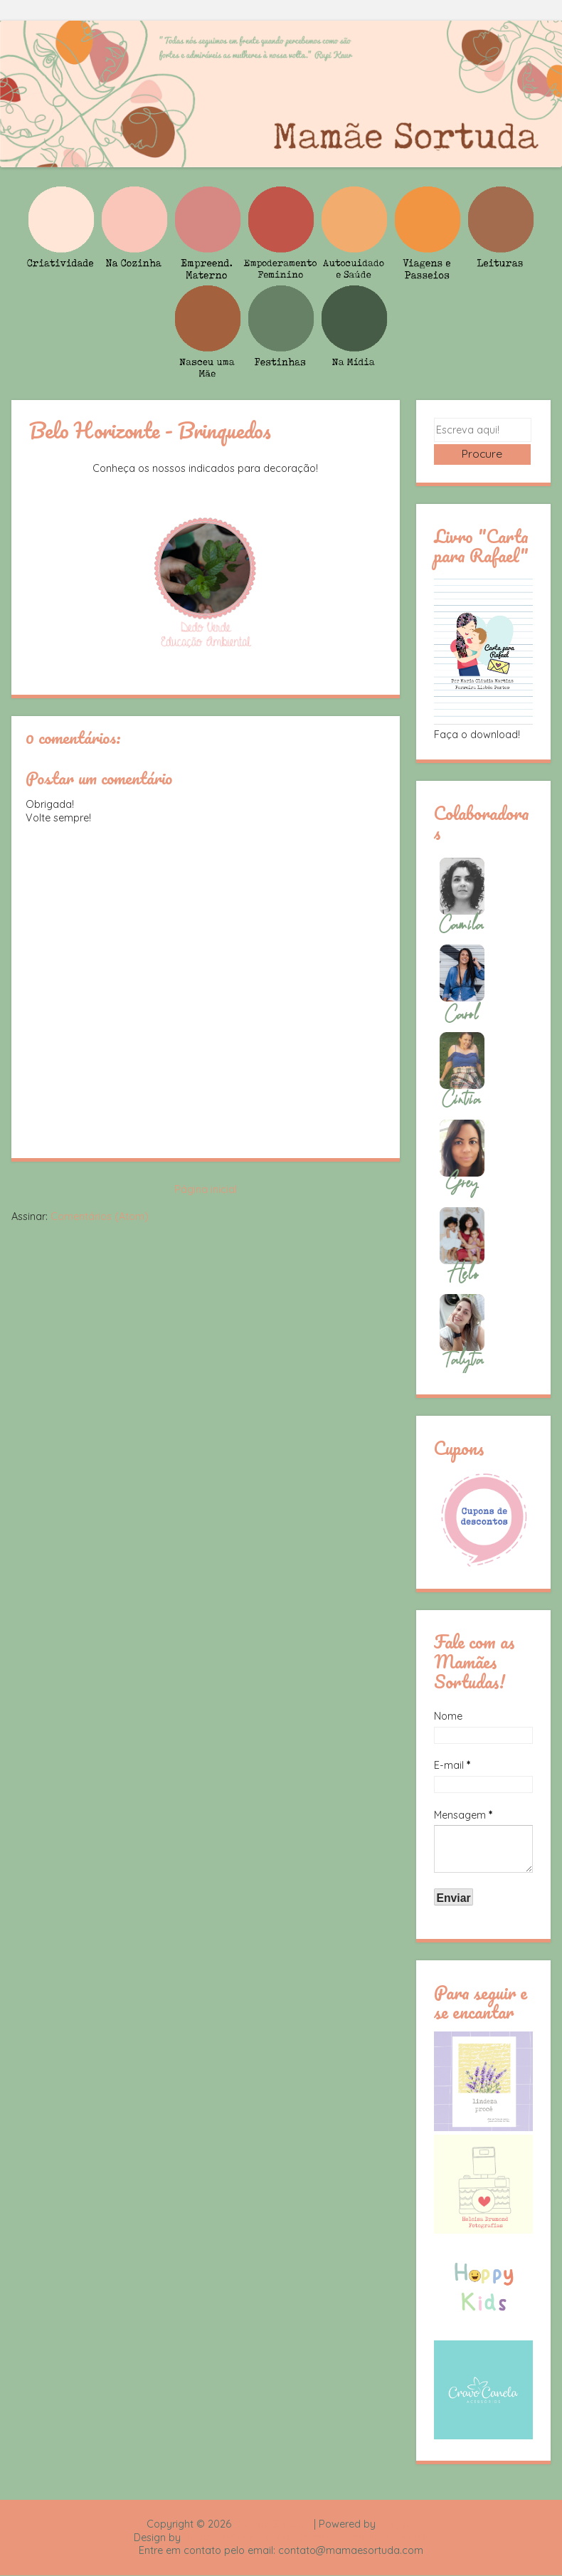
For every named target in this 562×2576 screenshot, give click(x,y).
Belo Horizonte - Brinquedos (150, 430)
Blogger (396, 2524)
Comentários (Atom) (100, 1216)
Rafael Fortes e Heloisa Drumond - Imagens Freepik (306, 2537)
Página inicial (205, 1189)
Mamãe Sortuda (272, 2524)
